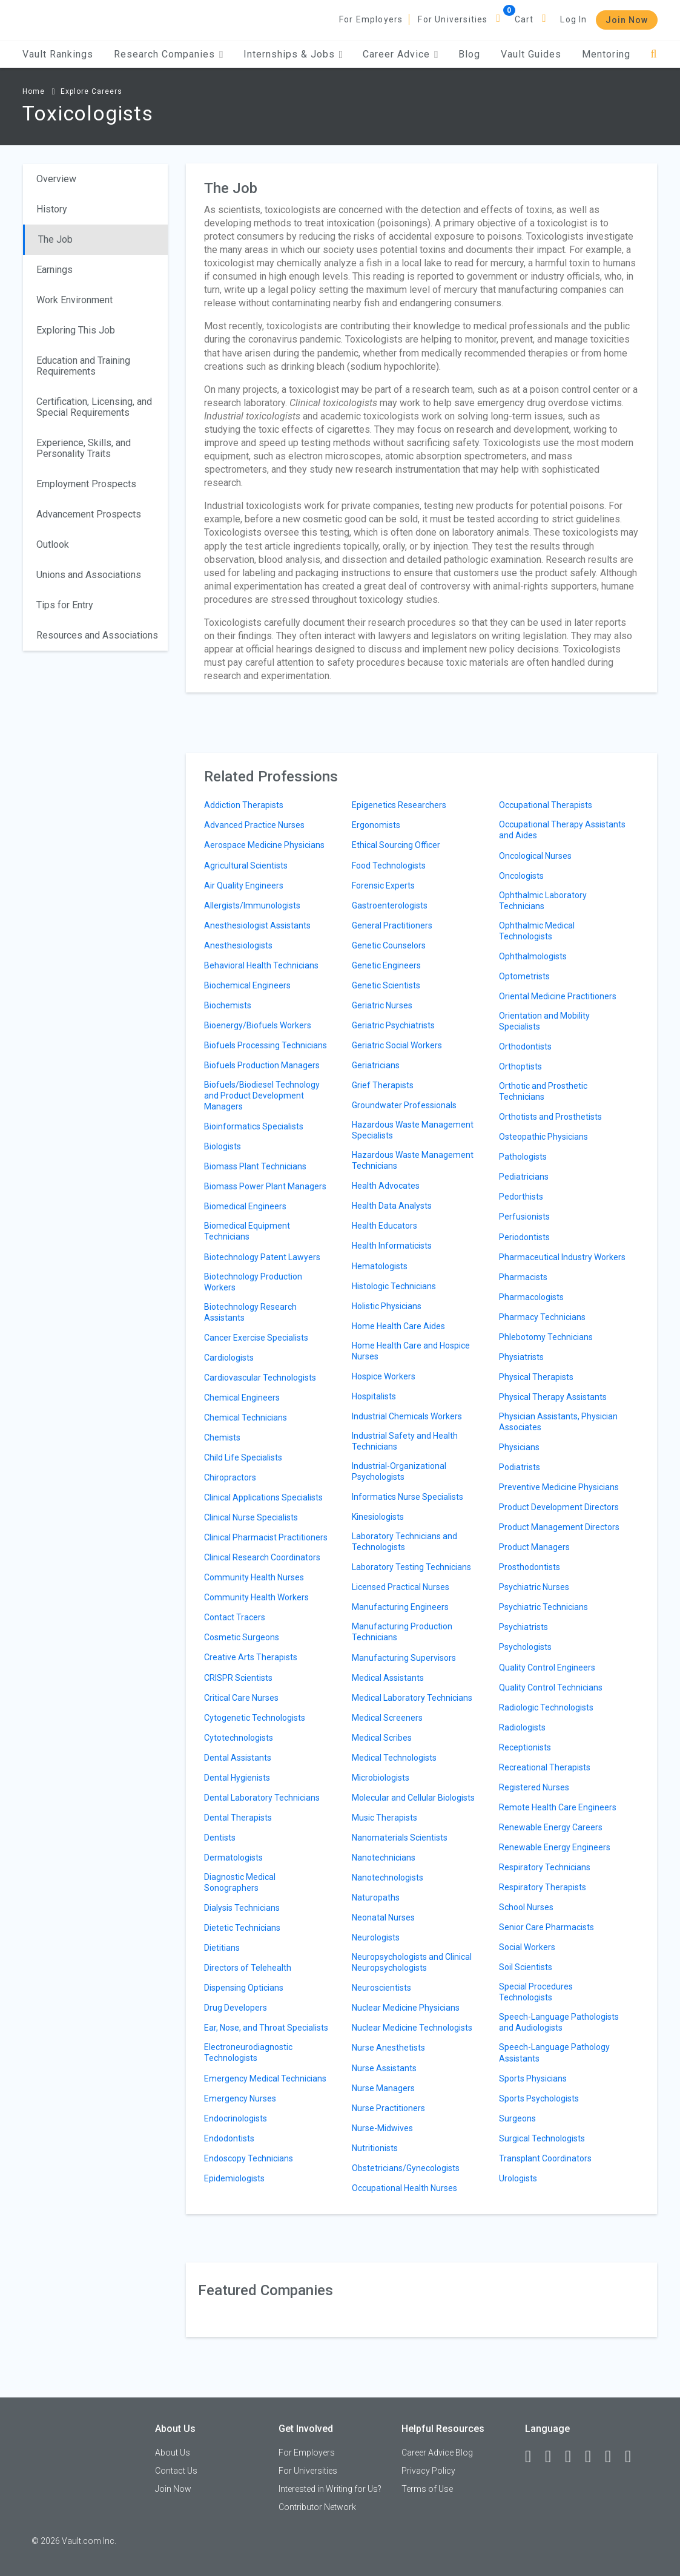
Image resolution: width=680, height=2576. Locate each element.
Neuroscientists (381, 1988)
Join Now (627, 20)
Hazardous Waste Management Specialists (413, 1130)
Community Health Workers (256, 1597)
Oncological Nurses (535, 856)
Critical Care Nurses (241, 1698)
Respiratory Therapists (542, 1887)
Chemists (222, 1437)
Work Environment (74, 300)
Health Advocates (386, 1186)
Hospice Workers (383, 1376)
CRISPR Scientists (238, 1678)
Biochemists (227, 1005)
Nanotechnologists (387, 1877)
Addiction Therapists (243, 805)
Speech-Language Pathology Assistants (554, 2052)
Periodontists (524, 1237)
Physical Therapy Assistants (553, 1397)
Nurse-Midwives (382, 2128)
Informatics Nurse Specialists (407, 1497)
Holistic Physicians (386, 1306)
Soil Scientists (525, 1967)
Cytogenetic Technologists (254, 1718)
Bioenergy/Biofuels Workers (257, 1025)
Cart (524, 19)
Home (33, 91)
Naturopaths (376, 1897)
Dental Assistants (237, 1758)
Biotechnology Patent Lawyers (262, 1257)
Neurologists (376, 1937)
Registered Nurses (534, 1787)
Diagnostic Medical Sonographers (240, 1882)
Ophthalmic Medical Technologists (537, 931)
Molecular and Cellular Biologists (413, 1797)
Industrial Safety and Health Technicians (405, 1441)
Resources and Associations (97, 635)
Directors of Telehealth (247, 1968)
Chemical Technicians (245, 1417)
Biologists (222, 1146)
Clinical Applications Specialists (263, 1497)
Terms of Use (427, 2489)
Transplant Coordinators (545, 2158)
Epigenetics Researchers (399, 805)
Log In (573, 19)
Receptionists (525, 1747)
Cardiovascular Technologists (260, 1377)
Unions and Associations (88, 574)
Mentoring (606, 54)
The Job (55, 239)
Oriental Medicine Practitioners (557, 996)
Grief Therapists (383, 1085)
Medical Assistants (388, 1678)
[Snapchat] (633, 2457)
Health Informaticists (392, 1245)
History (51, 209)
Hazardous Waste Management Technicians (413, 1160)
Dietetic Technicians (242, 1928)
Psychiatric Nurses (534, 1587)
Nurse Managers (383, 2088)
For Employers (371, 19)
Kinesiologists (378, 1517)
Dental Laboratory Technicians (262, 1797)
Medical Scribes (382, 1738)
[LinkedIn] (553, 2457)
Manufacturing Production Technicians (402, 1632)
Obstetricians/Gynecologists (406, 2168)
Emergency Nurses (240, 2098)
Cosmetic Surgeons (241, 1637)
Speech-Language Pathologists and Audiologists (559, 2022)
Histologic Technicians (394, 1286)
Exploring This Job (75, 330)
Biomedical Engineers (245, 1206)
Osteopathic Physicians (543, 1137)
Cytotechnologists (238, 1738)
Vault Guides (531, 54)
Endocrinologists (235, 2118)
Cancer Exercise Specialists (256, 1337)
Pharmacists (523, 1277)
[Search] (653, 54)
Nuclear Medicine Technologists (412, 2027)
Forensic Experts (383, 885)
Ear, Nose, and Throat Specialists (266, 2027)
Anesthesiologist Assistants (257, 925)
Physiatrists (521, 1357)
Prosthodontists (529, 1567)
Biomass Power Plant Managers (265, 1186)
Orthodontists (525, 1046)
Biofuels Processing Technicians (265, 1045)
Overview (56, 179)
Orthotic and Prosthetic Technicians (543, 1091)
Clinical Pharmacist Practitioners (266, 1537)
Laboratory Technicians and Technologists (404, 1541)
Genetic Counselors (389, 945)
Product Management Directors (559, 1527)
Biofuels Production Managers (262, 1065)
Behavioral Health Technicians (261, 965)
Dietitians (222, 1948)
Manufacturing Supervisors (404, 1658)
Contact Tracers (234, 1617)
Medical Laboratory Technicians (412, 1698)
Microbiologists (380, 1777)
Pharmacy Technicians (542, 1317)
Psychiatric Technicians (543, 1607)
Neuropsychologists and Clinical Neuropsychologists (412, 1962)
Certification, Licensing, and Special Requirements (94, 407)
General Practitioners (392, 925)
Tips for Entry (64, 605)
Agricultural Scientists (246, 865)
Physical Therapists (536, 1377)
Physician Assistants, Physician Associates (558, 1421)
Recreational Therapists (544, 1767)
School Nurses (526, 1907)
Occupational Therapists (545, 805)
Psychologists (525, 1647)
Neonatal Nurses (383, 1917)
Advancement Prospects (88, 514)
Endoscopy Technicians (248, 2158)
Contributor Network (317, 2507)
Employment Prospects (86, 484)
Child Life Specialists (243, 1457)
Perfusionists (524, 1216)
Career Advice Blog (437, 2452)
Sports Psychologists (539, 2098)
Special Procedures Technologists (536, 1992)
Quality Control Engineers (547, 1667)
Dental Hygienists (237, 1777)
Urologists (518, 2178)
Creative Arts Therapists (250, 1657)
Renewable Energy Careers (550, 1827)
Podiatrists (519, 1467)
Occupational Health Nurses (404, 2188)
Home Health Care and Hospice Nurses (411, 1351)
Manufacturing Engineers (400, 1607)
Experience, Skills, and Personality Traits (83, 448)
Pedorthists (521, 1196)
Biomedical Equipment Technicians (247, 1231)
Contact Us (176, 2471)
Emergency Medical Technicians (265, 2078)
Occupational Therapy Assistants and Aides (562, 830)
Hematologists (380, 1266)
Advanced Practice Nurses (254, 825)
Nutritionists (375, 2148)
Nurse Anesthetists (388, 2047)
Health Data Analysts (392, 1206)
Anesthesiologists (238, 945)
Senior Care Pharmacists (546, 1927)
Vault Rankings (57, 54)
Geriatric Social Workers (397, 1045)
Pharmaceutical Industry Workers (562, 1257)
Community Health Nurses (254, 1577)
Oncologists (521, 876)
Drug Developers (235, 2007)
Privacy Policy (428, 2471)
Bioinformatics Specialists (253, 1126)
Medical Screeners (387, 1718)
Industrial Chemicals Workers (407, 1416)
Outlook (52, 544)
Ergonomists (376, 825)
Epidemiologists (234, 2178)
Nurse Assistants (384, 2068)
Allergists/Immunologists (252, 905)
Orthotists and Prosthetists (550, 1117)
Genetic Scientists (386, 985)
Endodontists (229, 2138)
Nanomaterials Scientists (399, 1837)
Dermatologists (233, 1857)
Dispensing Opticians (243, 1988)
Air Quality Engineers (243, 885)
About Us (172, 2452)
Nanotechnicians (383, 1857)
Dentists (220, 1837)
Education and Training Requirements (83, 366)
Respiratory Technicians (544, 1867)
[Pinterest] (613, 2457)
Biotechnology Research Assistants (250, 1312)
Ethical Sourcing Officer (396, 845)
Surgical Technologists (542, 2138)
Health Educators (384, 1225)
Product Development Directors (559, 1507)
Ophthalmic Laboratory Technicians (543, 900)
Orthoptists (520, 1066)
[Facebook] (533, 2457)
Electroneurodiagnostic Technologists (248, 2052)
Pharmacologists (531, 1297)
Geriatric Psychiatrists (393, 1025)
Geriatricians (376, 1065)
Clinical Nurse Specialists (251, 1517)
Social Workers (527, 1947)
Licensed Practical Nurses (400, 1587)
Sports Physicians (533, 2078)
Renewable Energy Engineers (554, 1847)
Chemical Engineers (242, 1397)
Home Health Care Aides (398, 1326)
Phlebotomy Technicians (546, 1337)
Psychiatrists (523, 1627)
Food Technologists (389, 865)
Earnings (54, 269)
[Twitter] (573, 2457)
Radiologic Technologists (546, 1707)
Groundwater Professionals (404, 1105)
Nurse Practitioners (388, 2108)
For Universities (452, 19)
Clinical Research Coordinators (262, 1557)
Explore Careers (91, 91)
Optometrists (524, 976)
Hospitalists (374, 1396)
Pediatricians (524, 1176)
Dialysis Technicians (242, 1908)
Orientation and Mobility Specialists (544, 1021)
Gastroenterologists (389, 905)
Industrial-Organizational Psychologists (399, 1471)
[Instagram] (593, 2457)
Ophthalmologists (533, 956)
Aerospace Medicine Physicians (264, 845)
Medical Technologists (394, 1758)
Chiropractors (230, 1477)
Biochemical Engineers (247, 985)
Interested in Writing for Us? (330, 2489)
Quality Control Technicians (550, 1687)
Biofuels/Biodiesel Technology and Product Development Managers (262, 1095)
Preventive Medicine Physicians (559, 1487)
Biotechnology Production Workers (253, 1282)
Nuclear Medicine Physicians (406, 2007)
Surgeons (517, 2118)
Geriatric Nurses (382, 1005)
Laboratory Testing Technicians (411, 1567)
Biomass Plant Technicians (255, 1166)
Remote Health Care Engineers (557, 1807)
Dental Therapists (238, 1817)
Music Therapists (384, 1817)
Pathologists (523, 1157)
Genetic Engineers (386, 965)
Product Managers (534, 1547)
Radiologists (522, 1727)
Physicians (519, 1447)
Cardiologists (229, 1357)
